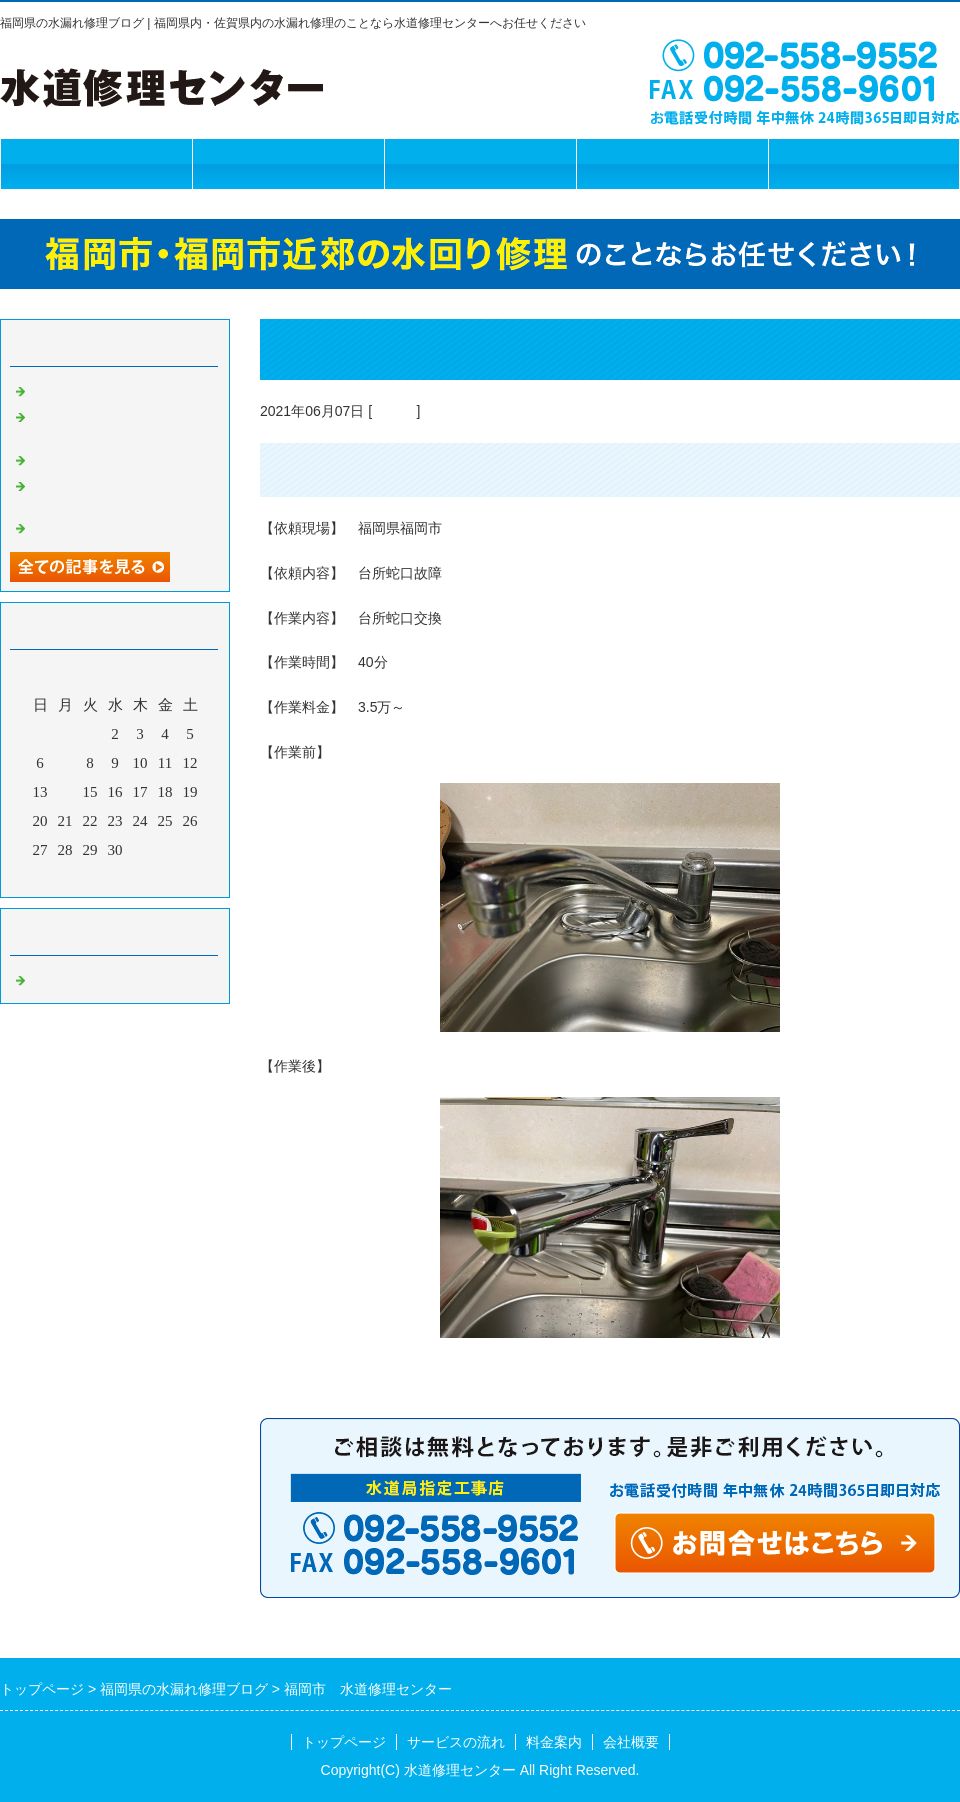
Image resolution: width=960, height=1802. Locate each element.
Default (394, 411)
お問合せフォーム (864, 163)
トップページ (96, 163)
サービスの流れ (288, 163)
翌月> (153, 877)
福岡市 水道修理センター (120, 389)
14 (65, 792)
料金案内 (480, 163)
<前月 (77, 877)
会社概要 (672, 163)
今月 (115, 877)
